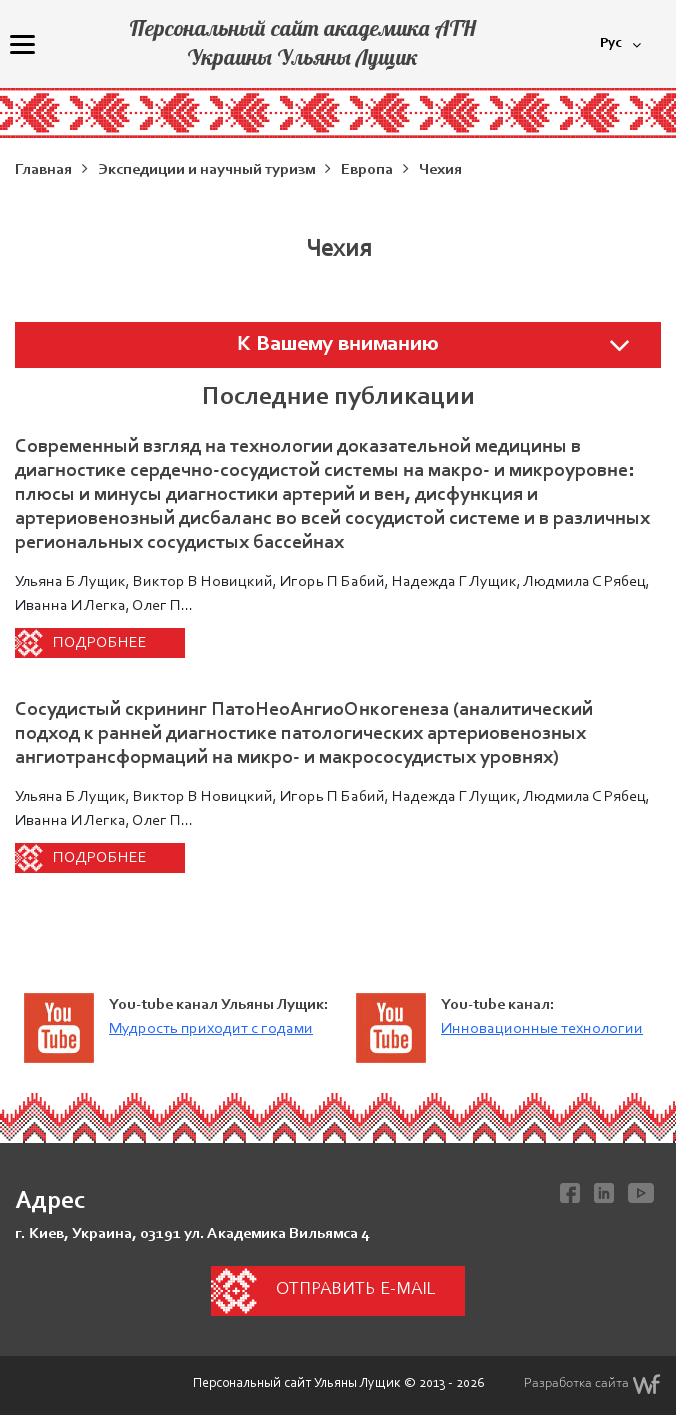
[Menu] (22, 44)
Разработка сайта (592, 1384)
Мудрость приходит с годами (211, 1029)
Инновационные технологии (542, 1029)
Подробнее (100, 643)
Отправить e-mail (355, 1290)
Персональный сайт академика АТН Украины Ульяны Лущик (302, 42)
